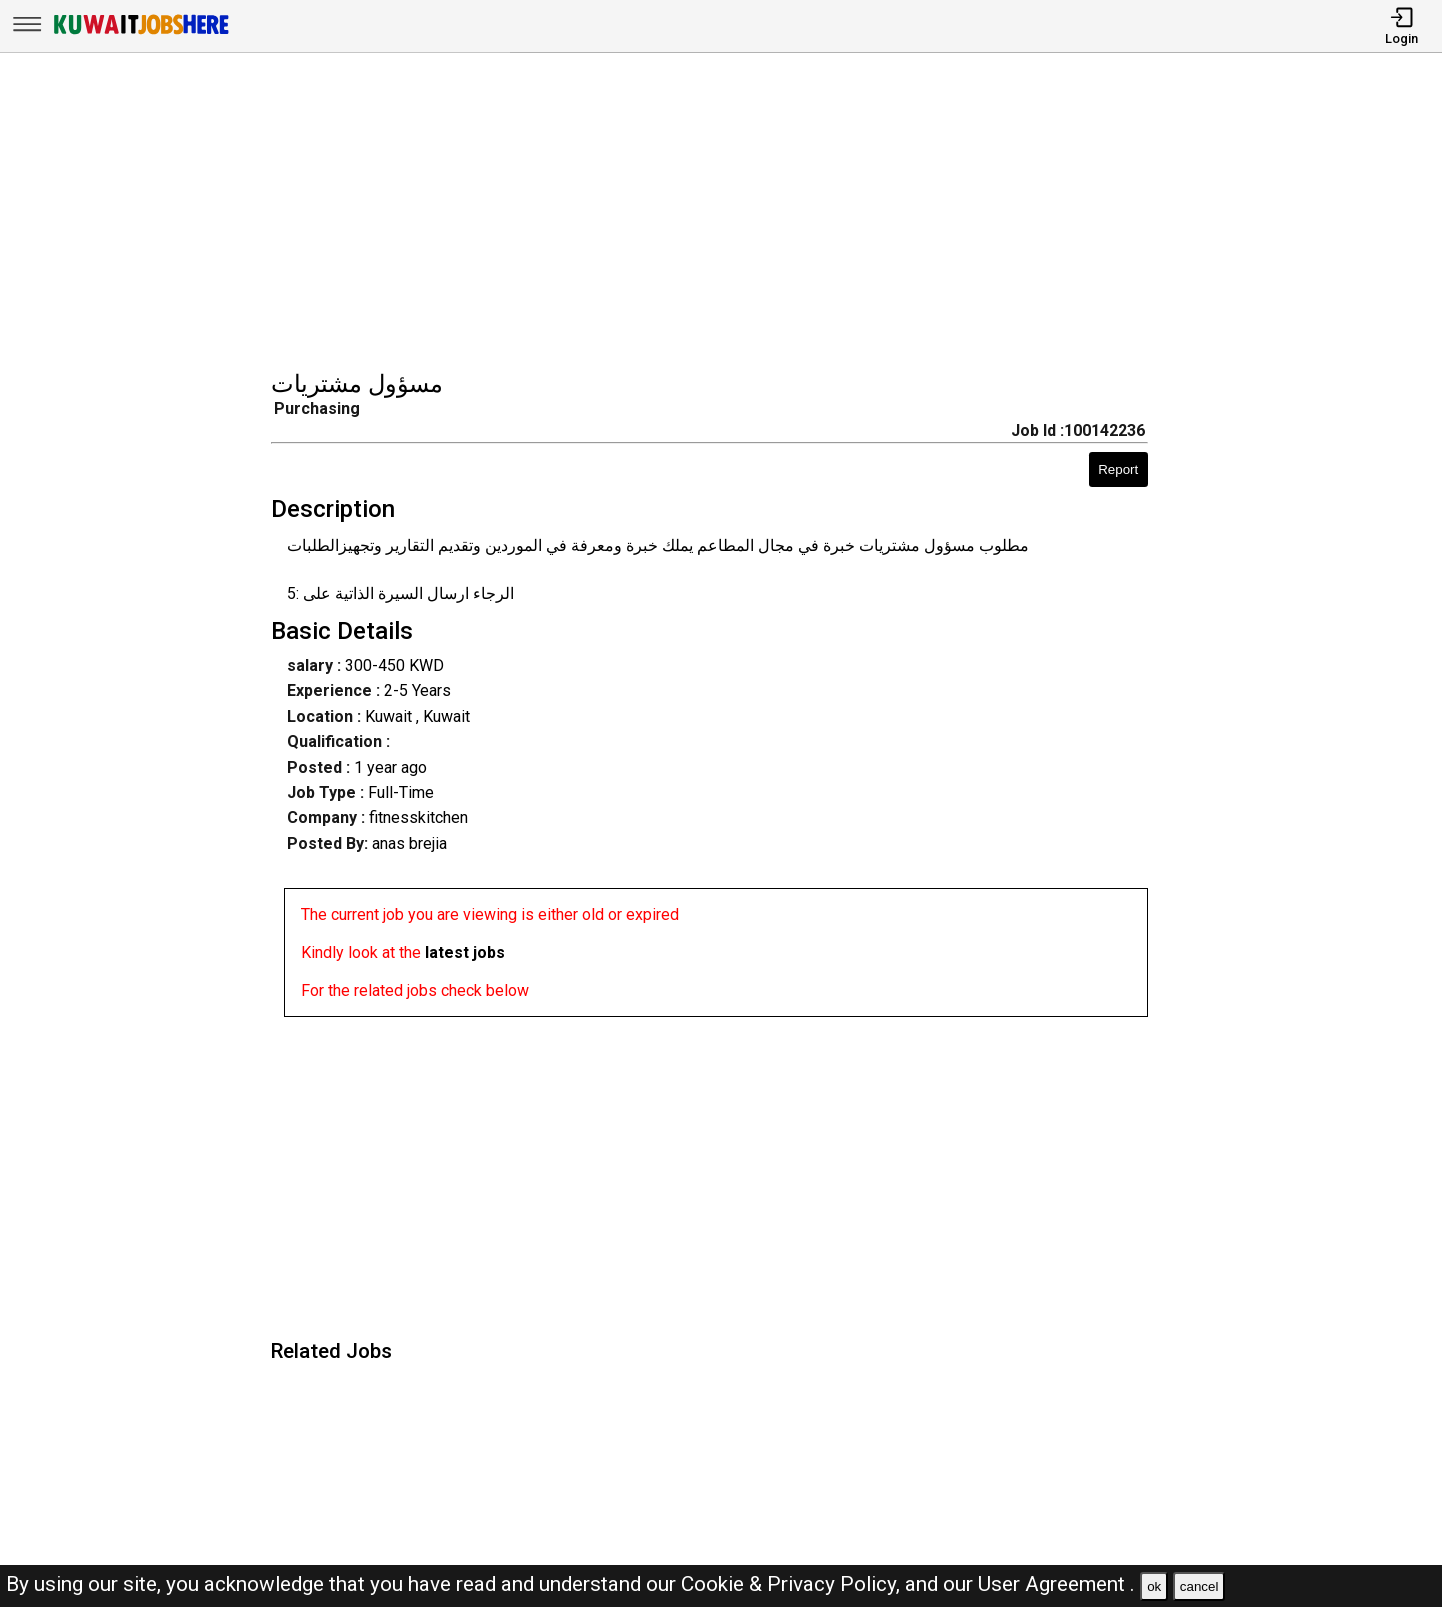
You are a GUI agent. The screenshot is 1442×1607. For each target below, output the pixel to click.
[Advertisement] (727, 214)
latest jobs (465, 952)
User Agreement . (1056, 1584)
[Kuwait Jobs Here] (141, 32)
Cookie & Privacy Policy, (793, 1584)
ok (1154, 1586)
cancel (1199, 1586)
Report (1118, 469)
